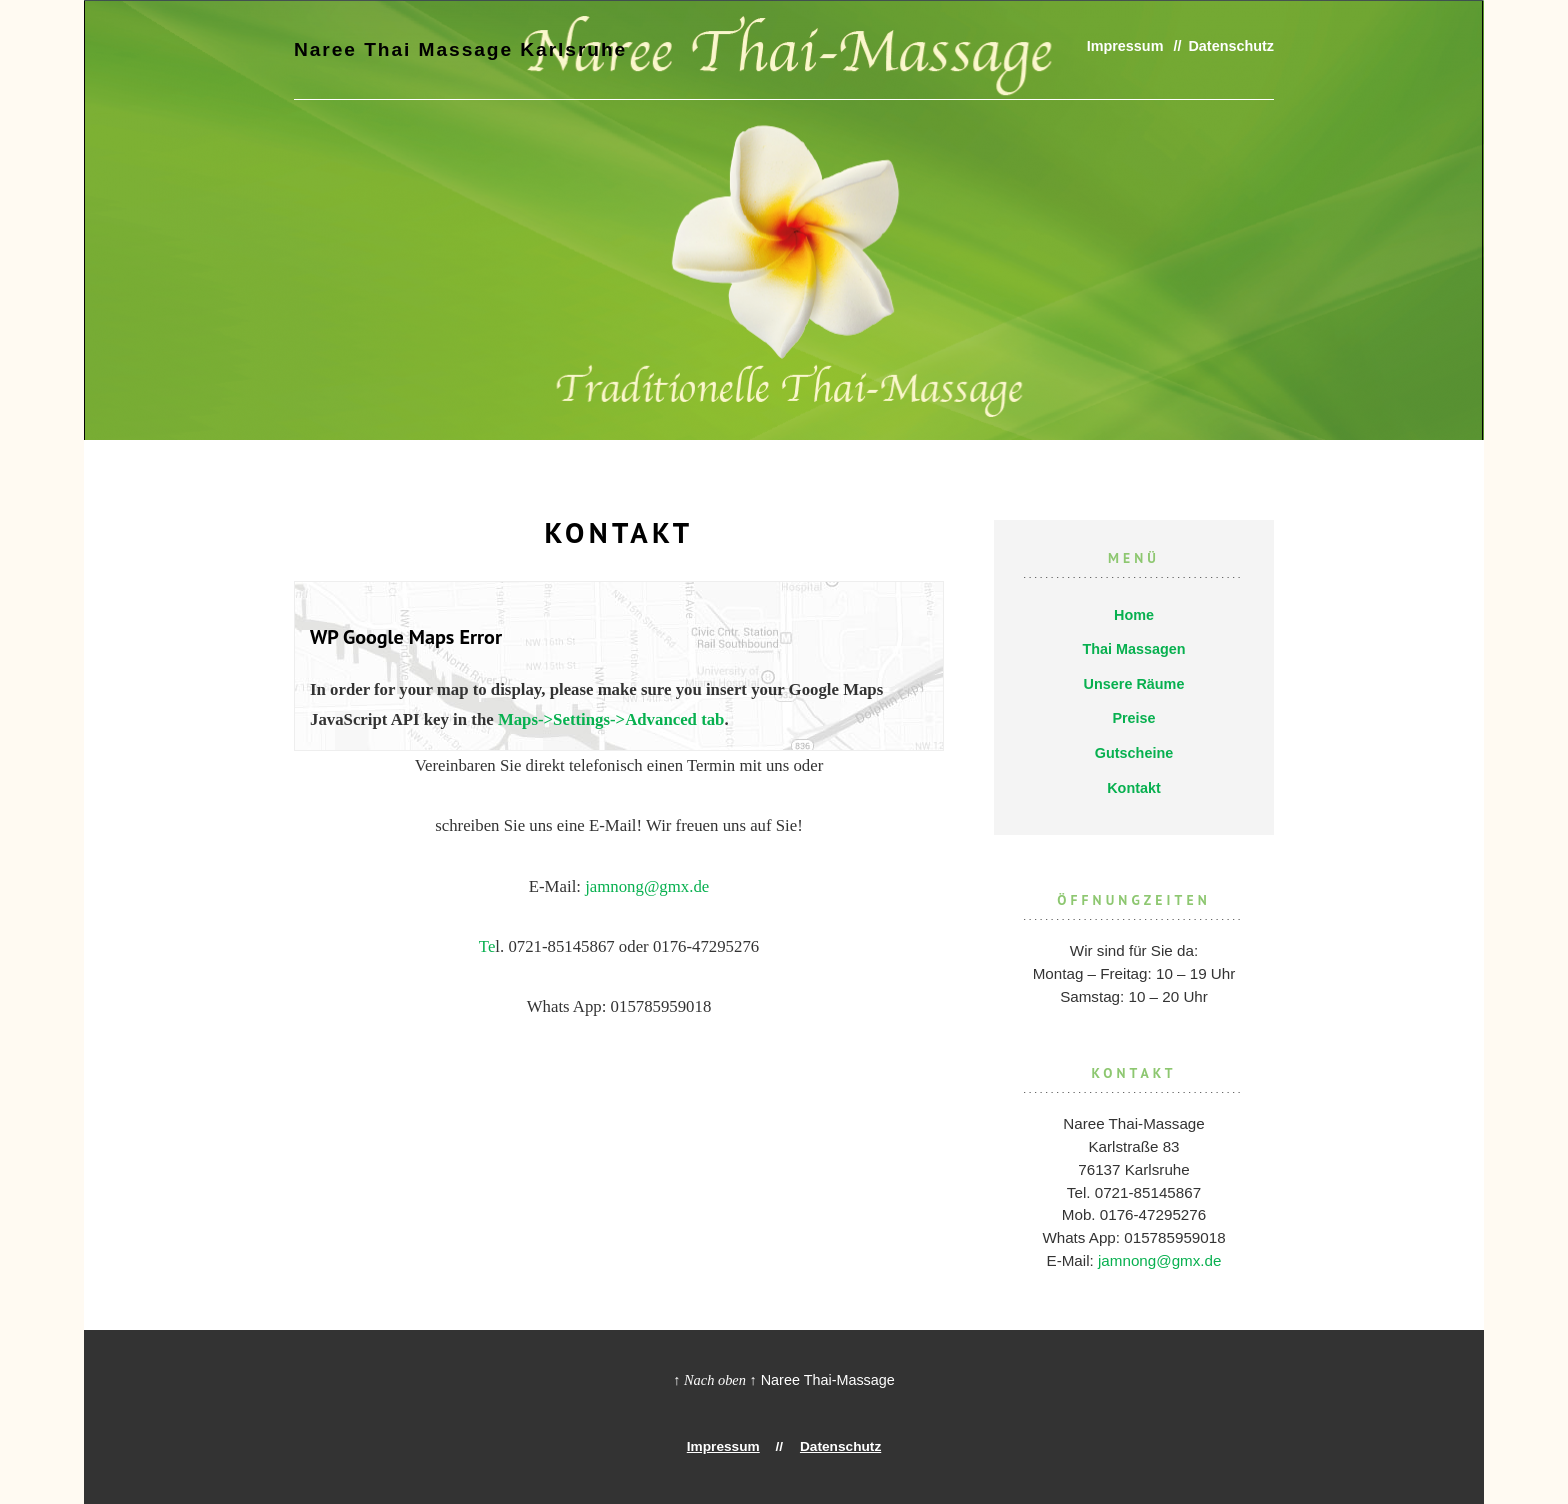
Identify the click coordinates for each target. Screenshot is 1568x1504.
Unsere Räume (1134, 684)
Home (1134, 615)
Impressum (1125, 46)
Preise (1133, 718)
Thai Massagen (1133, 649)
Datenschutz (1231, 46)
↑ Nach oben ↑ (715, 1380)
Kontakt (1134, 788)
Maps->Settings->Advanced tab (611, 719)
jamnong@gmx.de (647, 886)
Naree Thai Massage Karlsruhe (446, 48)
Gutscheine (1134, 753)
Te (487, 946)
